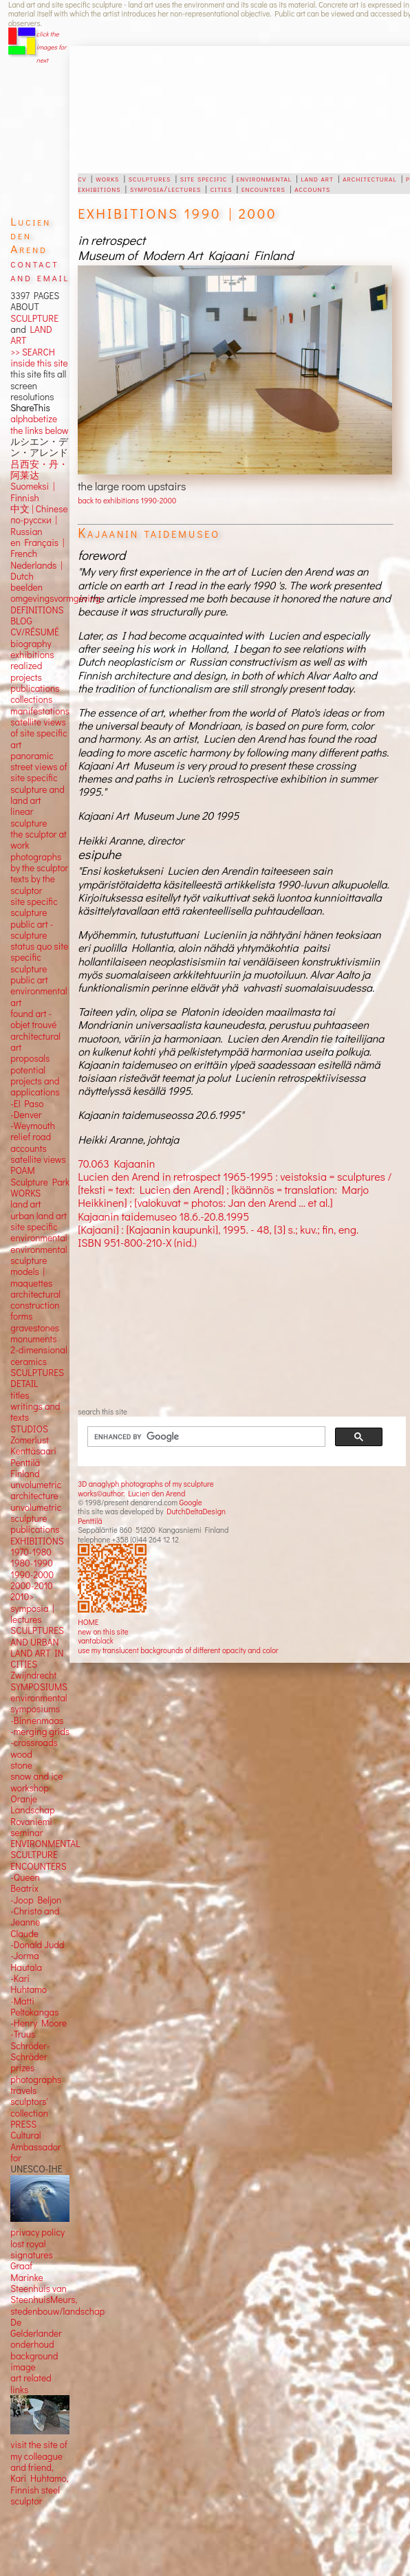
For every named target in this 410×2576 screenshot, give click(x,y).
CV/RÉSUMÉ (34, 632)
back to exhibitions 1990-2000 (127, 500)
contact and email (39, 270)
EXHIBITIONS (36, 1541)
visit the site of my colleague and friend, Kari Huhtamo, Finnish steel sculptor (39, 2472)
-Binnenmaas (36, 1720)
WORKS (25, 1193)
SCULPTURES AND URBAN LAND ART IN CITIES (37, 1647)
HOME (88, 1622)
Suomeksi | (32, 486)
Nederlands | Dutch (36, 570)
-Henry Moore (38, 2023)
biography (30, 643)
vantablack (96, 1640)
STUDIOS (29, 1429)
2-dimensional (38, 1350)
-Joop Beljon (35, 1900)
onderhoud (32, 2344)
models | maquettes (31, 1277)
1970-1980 (31, 1552)
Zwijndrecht (33, 1675)
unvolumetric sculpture (35, 1513)
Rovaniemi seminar (31, 1827)
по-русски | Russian (33, 525)
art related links (31, 2383)
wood (21, 1754)
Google (191, 1502)
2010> (22, 1597)
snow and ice (36, 1776)
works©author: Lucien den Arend (131, 1493)
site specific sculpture (33, 907)
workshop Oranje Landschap (32, 1799)
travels (23, 2090)
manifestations (39, 711)
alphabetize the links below (39, 424)
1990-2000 (32, 1575)
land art (317, 178)
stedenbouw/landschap (57, 2311)
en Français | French (37, 548)
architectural (369, 178)
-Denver (25, 1115)
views (54, 1159)
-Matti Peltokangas (34, 2006)
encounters (263, 188)
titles (19, 1395)
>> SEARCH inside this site (39, 357)
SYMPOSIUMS (38, 1687)
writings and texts (35, 1411)
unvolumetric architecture (35, 1490)
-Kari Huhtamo (28, 1984)
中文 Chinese (38, 509)
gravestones (34, 1328)
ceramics (28, 1361)
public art (28, 980)
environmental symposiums (38, 1703)
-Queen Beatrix (25, 1883)
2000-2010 (31, 1586)
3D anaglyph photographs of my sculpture (145, 1483)
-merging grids (39, 1731)
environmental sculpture (38, 1255)
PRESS (23, 2124)
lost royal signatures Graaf (31, 2255)
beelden (26, 587)
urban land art (38, 1216)
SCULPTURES (37, 1372)
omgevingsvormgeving (55, 598)
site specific (204, 178)
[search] (198, 1437)
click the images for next (51, 47)
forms (21, 1316)
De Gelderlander (36, 2327)
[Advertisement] (214, 109)
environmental (264, 178)
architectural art (35, 1042)
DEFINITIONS (36, 610)
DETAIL (24, 1383)
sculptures (150, 178)
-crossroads (34, 1742)
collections (31, 699)
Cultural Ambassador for (35, 2146)
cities (222, 188)
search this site (102, 1411)
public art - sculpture (31, 929)
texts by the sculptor (32, 884)
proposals (30, 1058)
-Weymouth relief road (32, 1131)
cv (82, 178)
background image (34, 2361)
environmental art (38, 996)
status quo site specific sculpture (39, 957)
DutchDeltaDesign (196, 1511)
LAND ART (31, 335)
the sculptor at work (38, 839)
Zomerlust (29, 1440)
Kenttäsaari (33, 1451)
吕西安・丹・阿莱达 (39, 469)
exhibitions (99, 188)
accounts (312, 188)
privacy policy (37, 2232)
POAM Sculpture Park (39, 1176)
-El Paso (26, 1104)
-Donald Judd (37, 1945)
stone (21, 1765)
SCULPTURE (34, 318)
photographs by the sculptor (39, 862)
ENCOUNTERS (38, 1866)
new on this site (103, 1631)
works (107, 178)
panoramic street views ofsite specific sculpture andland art (38, 778)
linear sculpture (28, 817)
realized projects (26, 671)
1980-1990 (31, 1563)
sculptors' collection (29, 2107)
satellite (25, 1159)
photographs (35, 2079)
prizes (22, 2068)
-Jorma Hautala (26, 1961)
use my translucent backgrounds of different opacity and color (178, 1650)
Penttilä (90, 1521)
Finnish (24, 498)
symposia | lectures (32, 1614)
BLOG (21, 621)
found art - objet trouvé (33, 1019)
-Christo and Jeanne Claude (34, 1922)
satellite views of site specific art (38, 733)
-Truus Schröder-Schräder (30, 2045)
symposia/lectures (165, 188)
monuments (33, 1339)
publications (34, 688)
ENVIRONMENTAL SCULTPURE (45, 1849)
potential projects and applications (35, 1081)
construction (34, 1305)
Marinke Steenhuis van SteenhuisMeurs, (43, 2288)
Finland (24, 1473)
